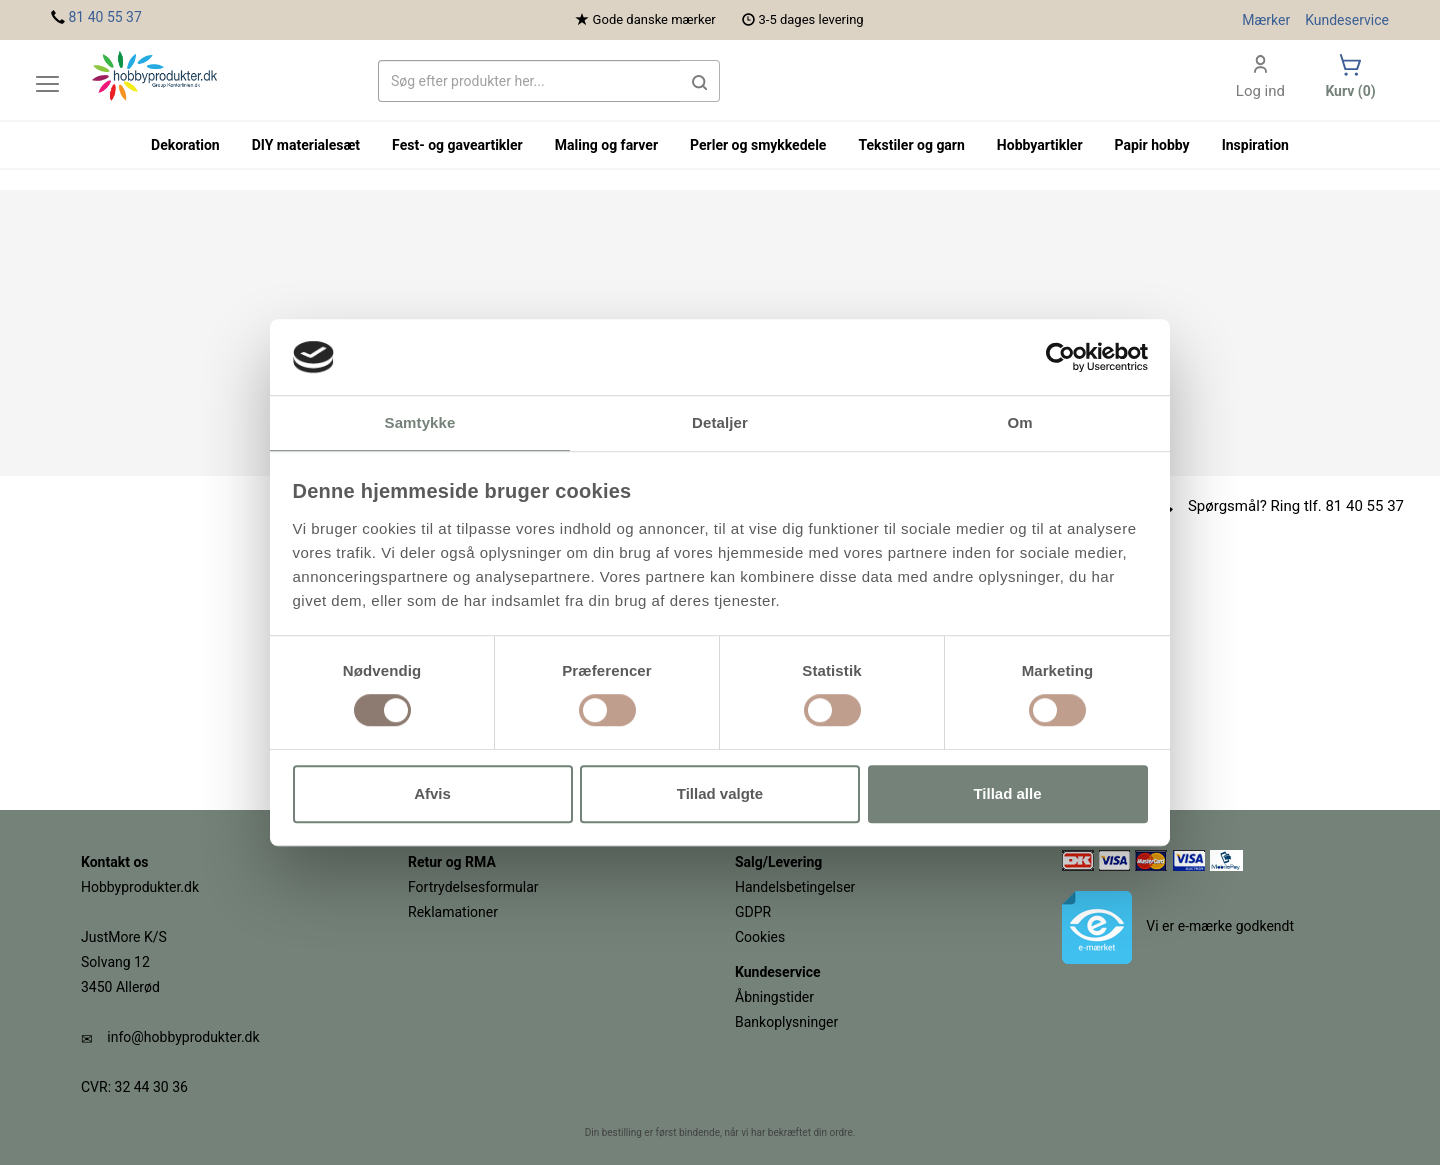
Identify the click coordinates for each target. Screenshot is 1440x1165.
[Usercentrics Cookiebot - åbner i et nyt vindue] (1060, 357)
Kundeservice (1347, 20)
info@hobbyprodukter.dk (183, 1037)
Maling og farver (606, 145)
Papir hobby (1152, 145)
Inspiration (1255, 145)
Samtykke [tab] (420, 423)
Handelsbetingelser (795, 887)
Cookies (760, 937)
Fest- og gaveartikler (457, 145)
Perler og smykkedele (758, 145)
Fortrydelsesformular (473, 887)
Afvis (432, 793)
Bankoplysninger (786, 1022)
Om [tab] (1019, 423)
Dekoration (185, 145)
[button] (700, 81)
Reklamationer (453, 912)
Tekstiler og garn (911, 145)
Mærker (1266, 20)
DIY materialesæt (306, 145)
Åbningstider (774, 997)
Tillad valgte (720, 793)
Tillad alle (1007, 793)
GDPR (753, 912)
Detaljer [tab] (720, 423)
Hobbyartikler (1040, 145)
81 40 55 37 (104, 17)
